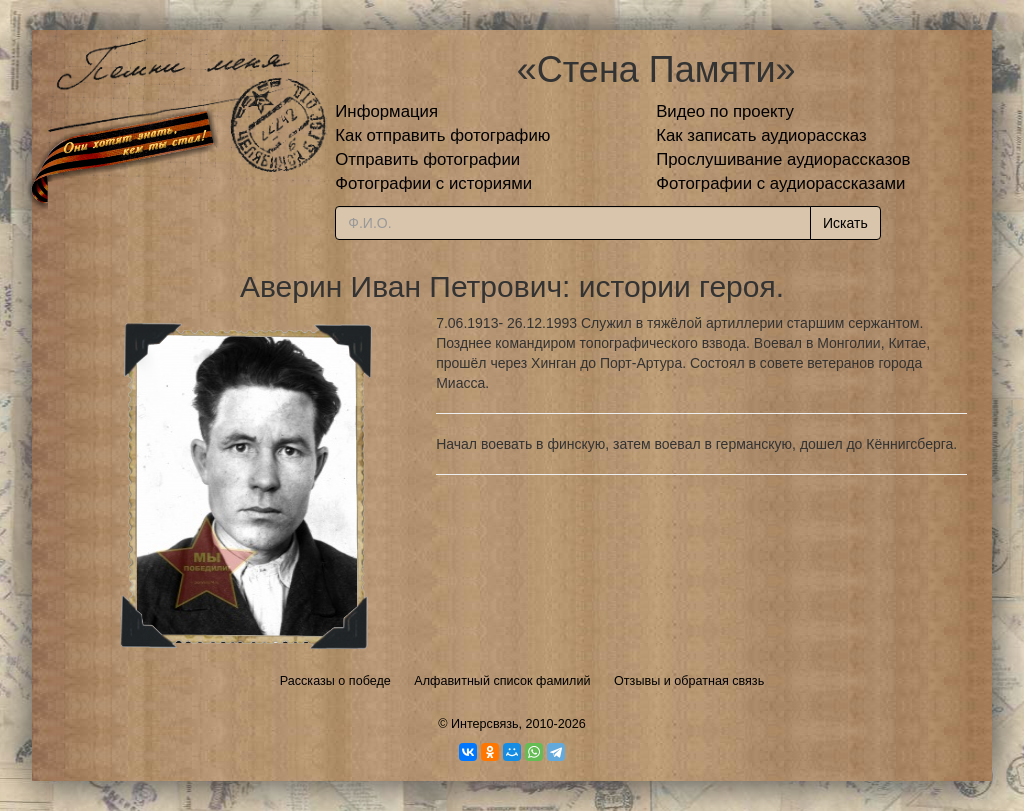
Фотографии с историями (433, 183)
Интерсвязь (485, 724)
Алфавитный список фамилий (502, 681)
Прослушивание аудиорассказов (783, 159)
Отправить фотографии (427, 159)
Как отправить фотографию (442, 135)
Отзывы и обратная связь (689, 681)
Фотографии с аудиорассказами (780, 183)
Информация (386, 111)
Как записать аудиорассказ (761, 135)
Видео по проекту (725, 111)
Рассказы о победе (335, 681)
